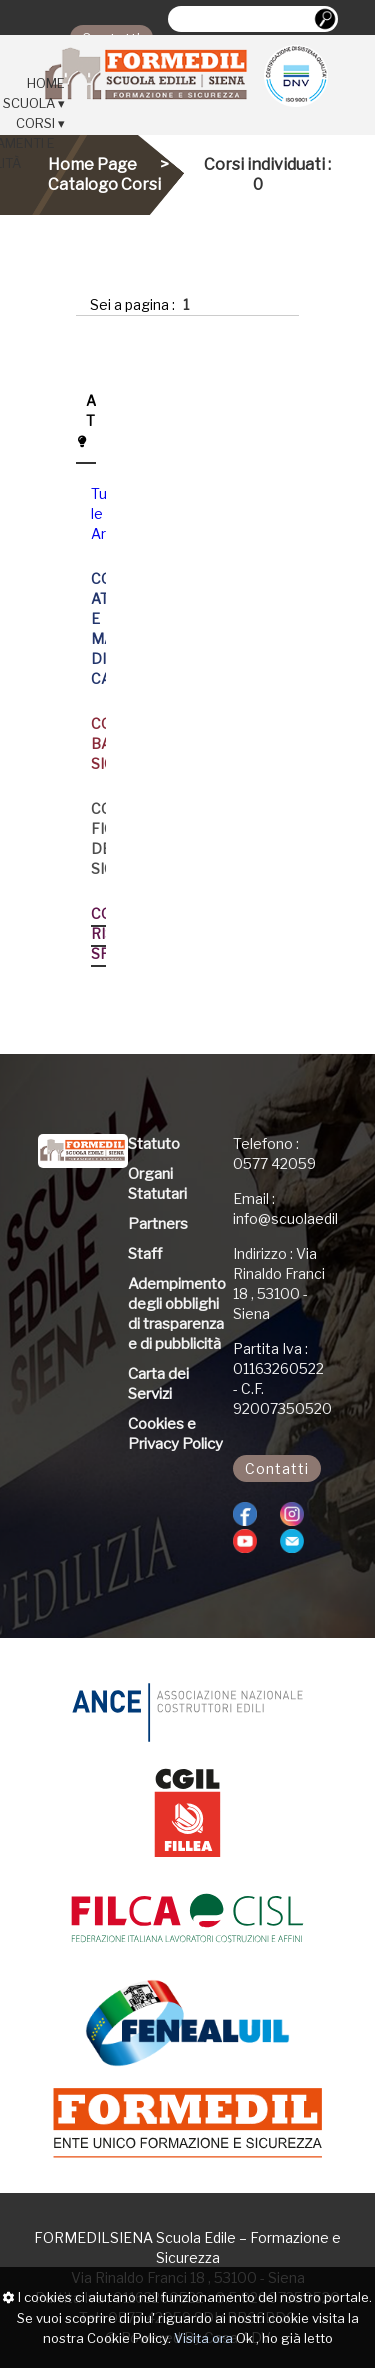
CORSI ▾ (40, 123)
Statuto (154, 1144)
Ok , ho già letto (284, 2338)
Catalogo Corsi (104, 184)
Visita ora (203, 2338)
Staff (145, 1254)
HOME (46, 83)
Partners (158, 1224)
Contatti (277, 1468)
